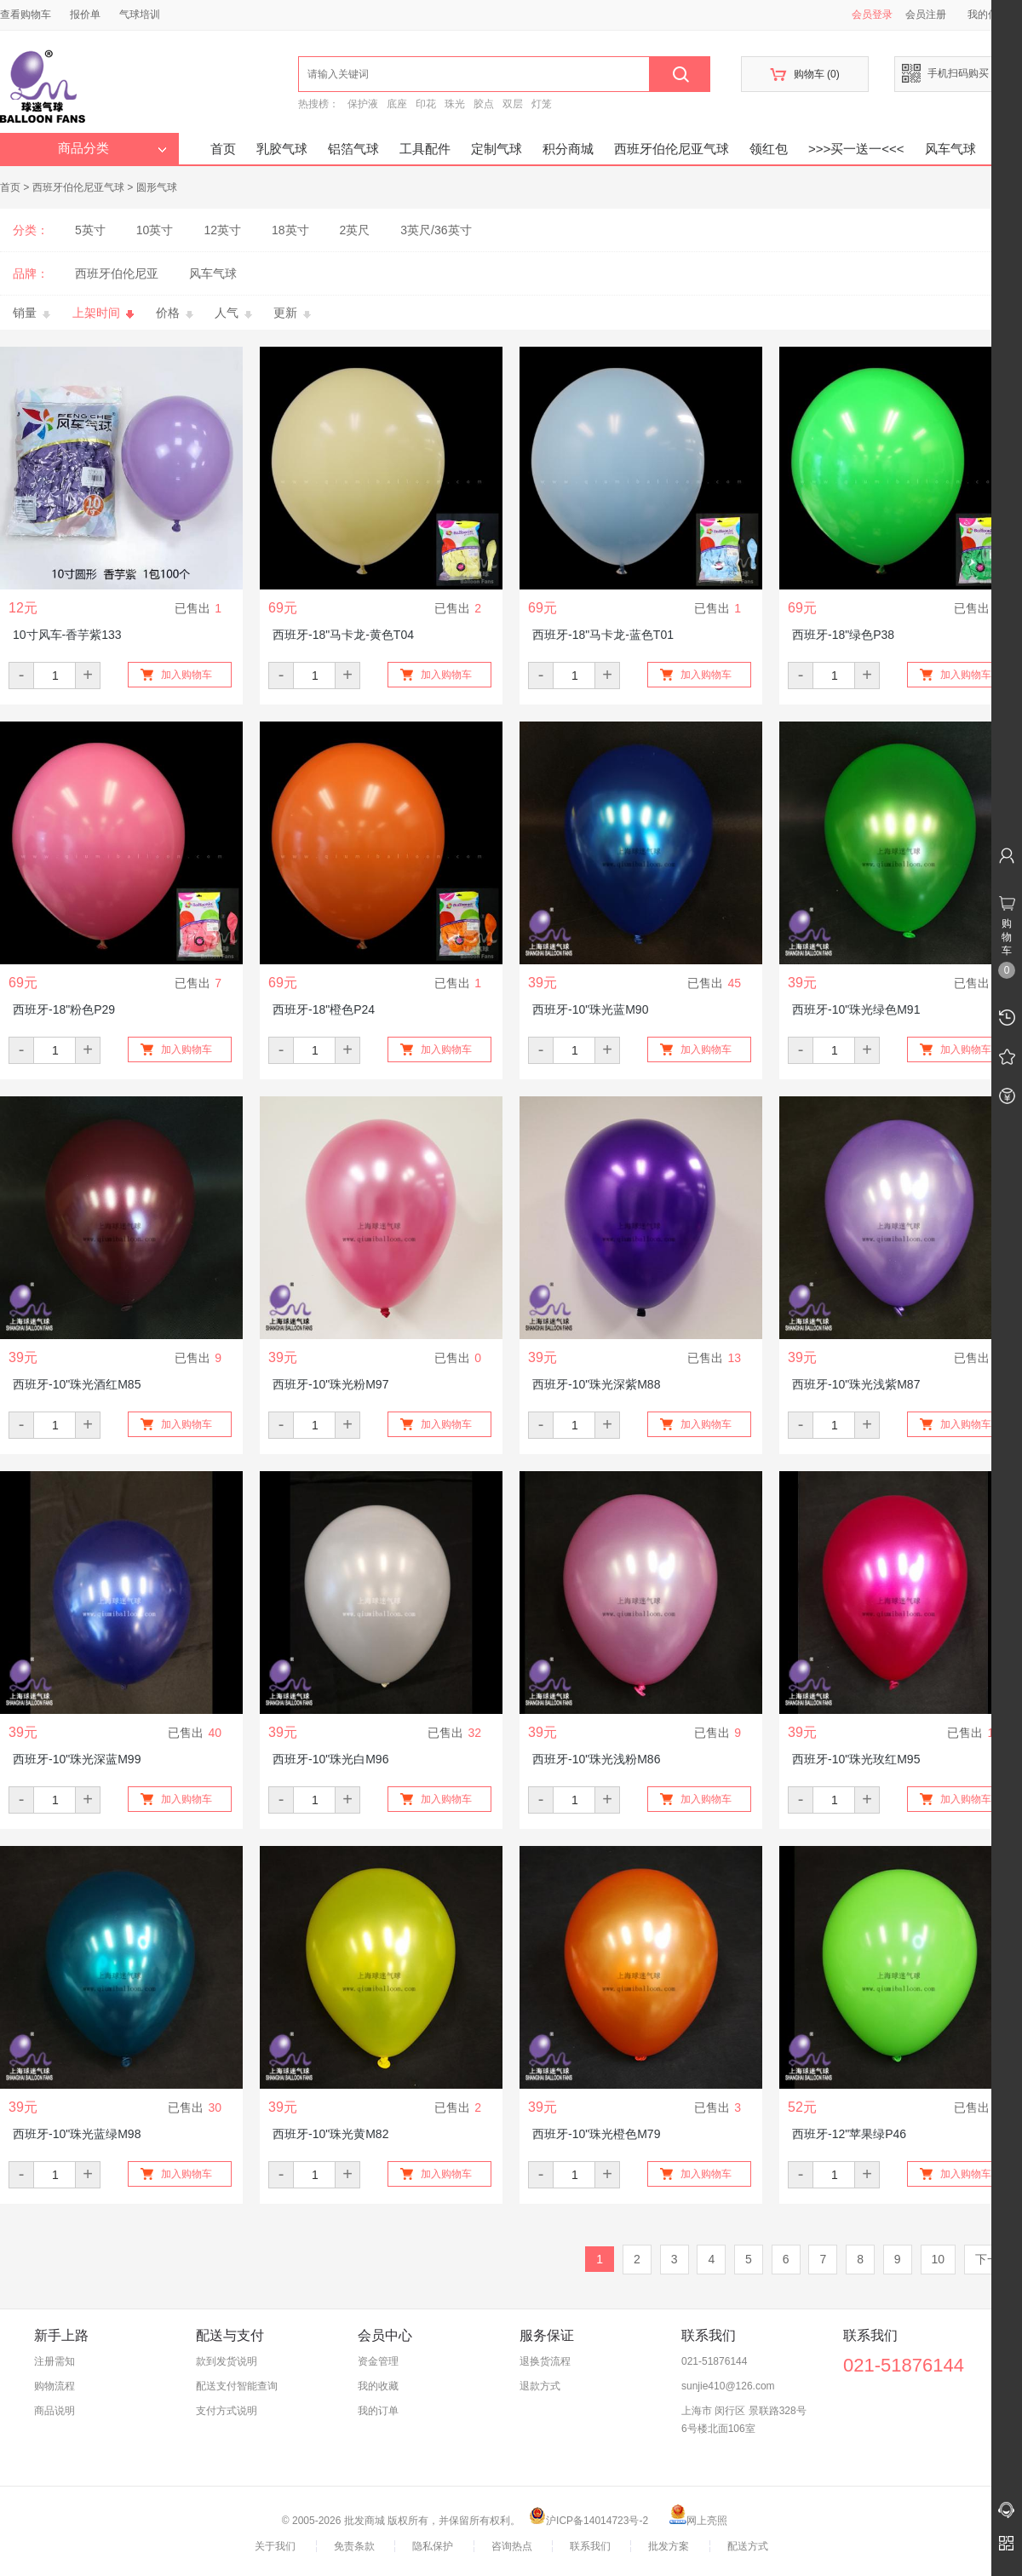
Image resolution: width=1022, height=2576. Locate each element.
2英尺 (355, 230)
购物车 (804, 74)
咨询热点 (511, 2546)
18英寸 (290, 230)
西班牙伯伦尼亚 (116, 273)
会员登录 (872, 14)
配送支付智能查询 (237, 2386)
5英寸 (90, 230)
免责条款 (354, 2546)
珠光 (455, 104)
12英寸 (222, 230)
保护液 (362, 104)
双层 (512, 104)
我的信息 (993, 14)
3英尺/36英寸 (435, 230)
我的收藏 (378, 2386)
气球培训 (139, 14)
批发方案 (668, 2546)
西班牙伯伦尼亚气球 (671, 148)
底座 (397, 104)
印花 (426, 104)
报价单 (85, 14)
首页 (223, 148)
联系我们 (590, 2546)
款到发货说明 (226, 2361)
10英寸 (155, 230)
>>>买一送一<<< (856, 148)
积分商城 (568, 148)
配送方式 (747, 2546)
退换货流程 (545, 2361)
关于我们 (275, 2546)
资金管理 (378, 2361)
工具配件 (425, 148)
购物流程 (54, 2386)
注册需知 (54, 2361)
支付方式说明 (226, 2411)
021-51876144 (714, 2361)
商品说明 (54, 2411)
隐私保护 (432, 2546)
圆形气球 (156, 187)
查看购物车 (25, 14)
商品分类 (112, 148)
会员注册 (925, 14)
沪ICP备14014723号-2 (588, 2521)
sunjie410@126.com (728, 2386)
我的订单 (378, 2411)
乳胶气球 (281, 148)
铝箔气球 (353, 148)
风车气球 (950, 148)
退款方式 (540, 2386)
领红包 (768, 148)
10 (938, 2259)
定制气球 (496, 148)
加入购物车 (186, 675)
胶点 (484, 104)
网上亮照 (698, 2521)
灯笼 (541, 104)
